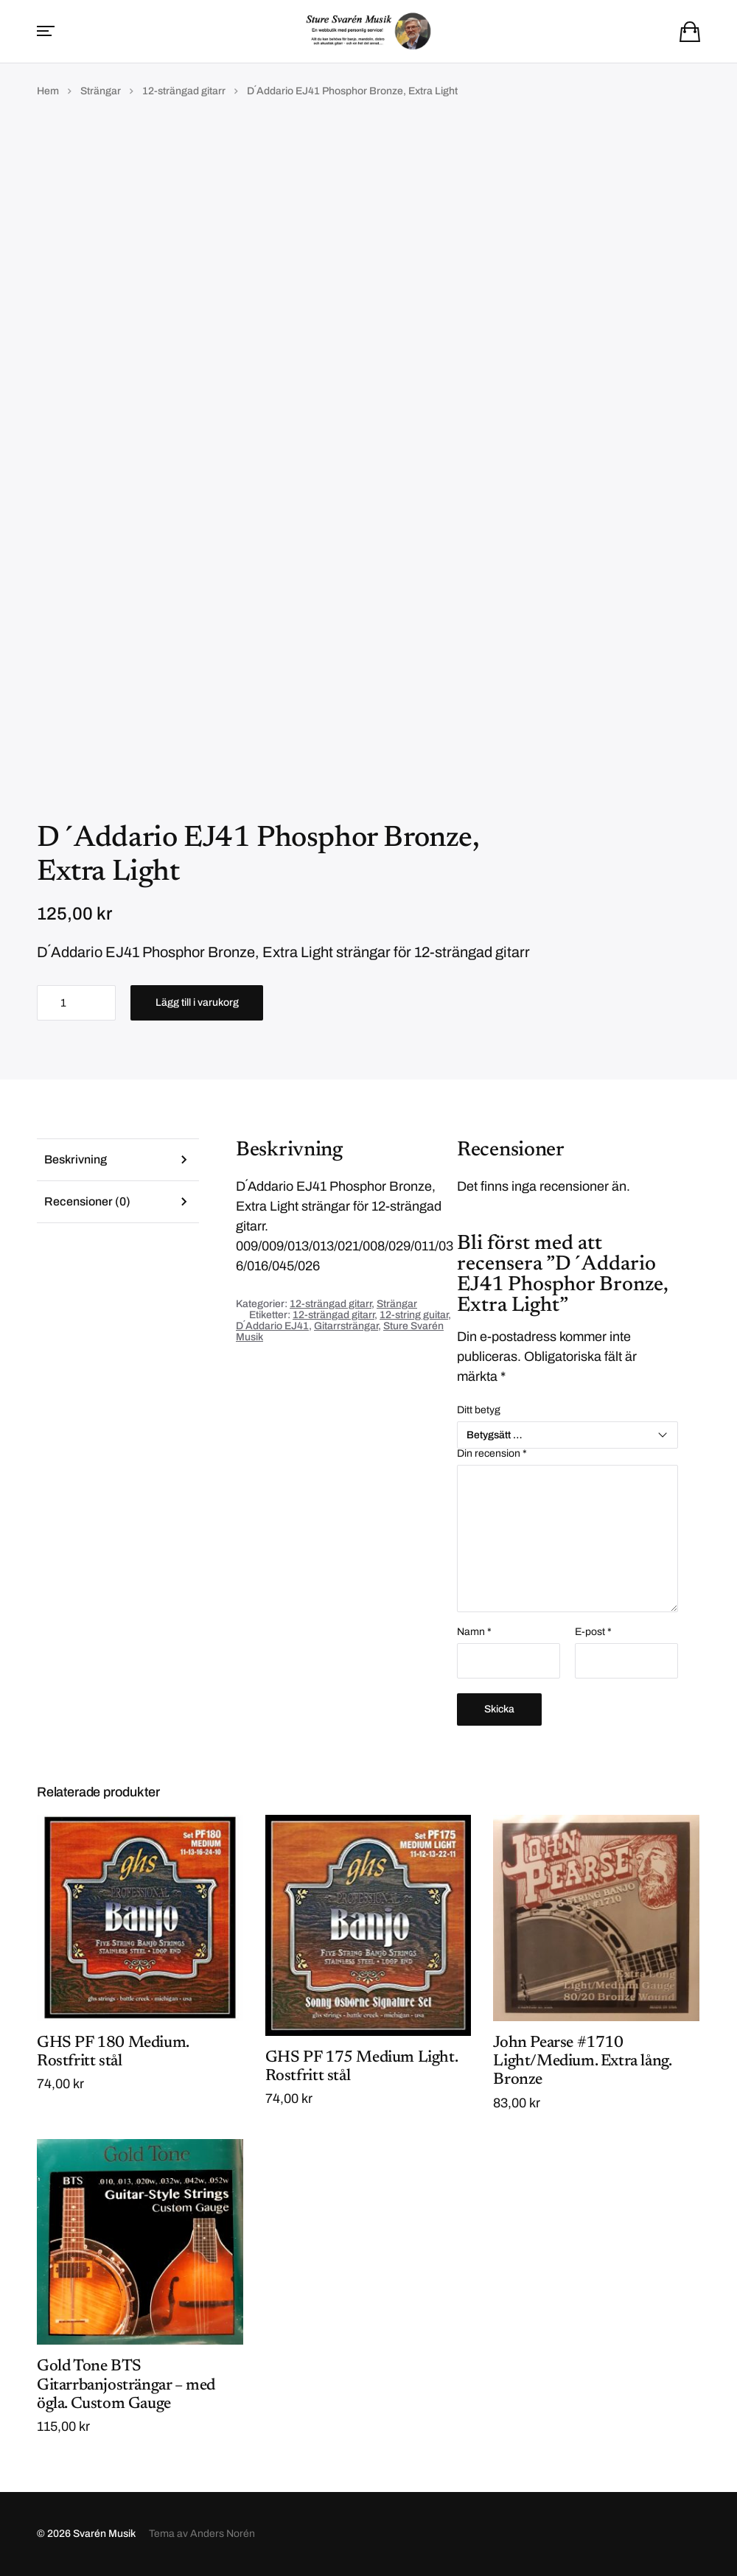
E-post (593, 1632)
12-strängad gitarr (184, 91)
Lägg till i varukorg (197, 1002)
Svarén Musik (104, 2533)
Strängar (100, 91)
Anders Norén (222, 2533)
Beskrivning (75, 1159)
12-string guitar (414, 1314)
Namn (474, 1632)
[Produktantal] (76, 1003)
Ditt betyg (478, 1410)
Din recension (492, 1454)
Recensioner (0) (87, 1201)
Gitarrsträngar (346, 1325)
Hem (48, 91)
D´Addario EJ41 (272, 1325)
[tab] (118, 1159)
